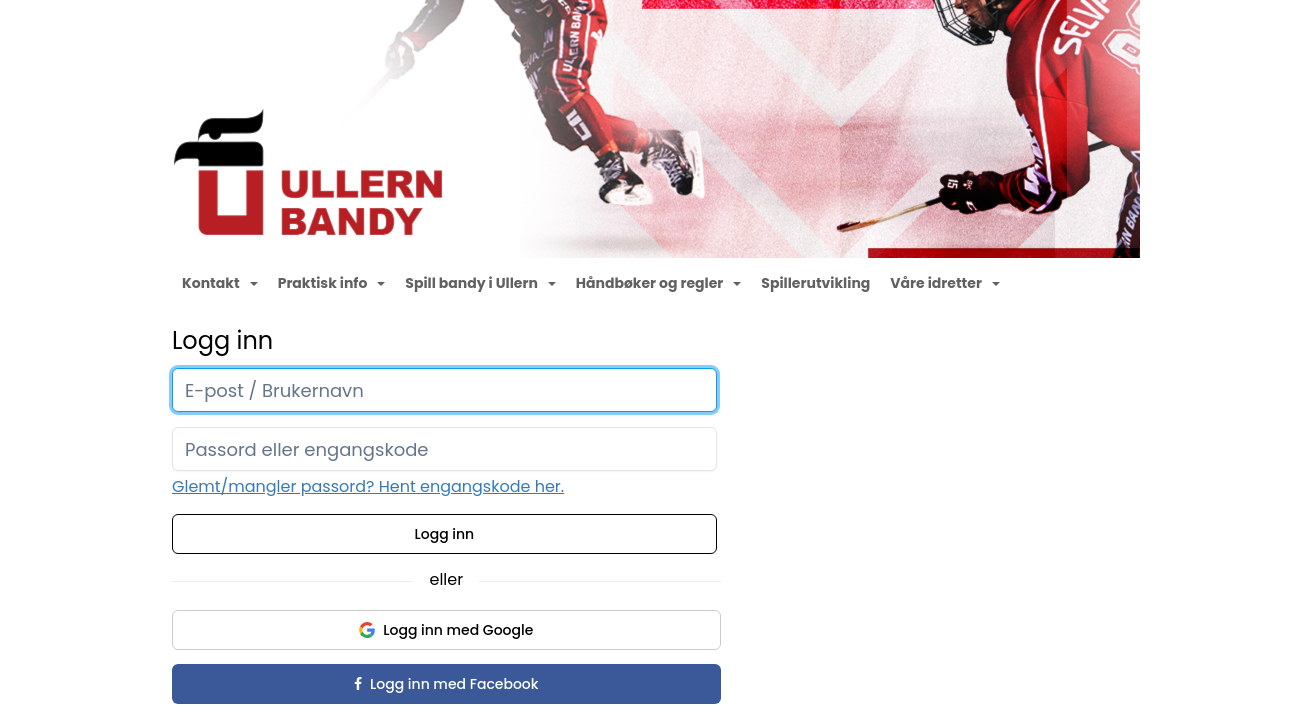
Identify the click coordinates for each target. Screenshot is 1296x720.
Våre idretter (945, 283)
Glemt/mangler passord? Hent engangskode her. (368, 486)
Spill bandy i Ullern (480, 283)
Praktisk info (332, 283)
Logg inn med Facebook (446, 684)
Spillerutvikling (815, 283)
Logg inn (445, 534)
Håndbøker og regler (659, 283)
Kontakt (220, 283)
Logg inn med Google (446, 630)
